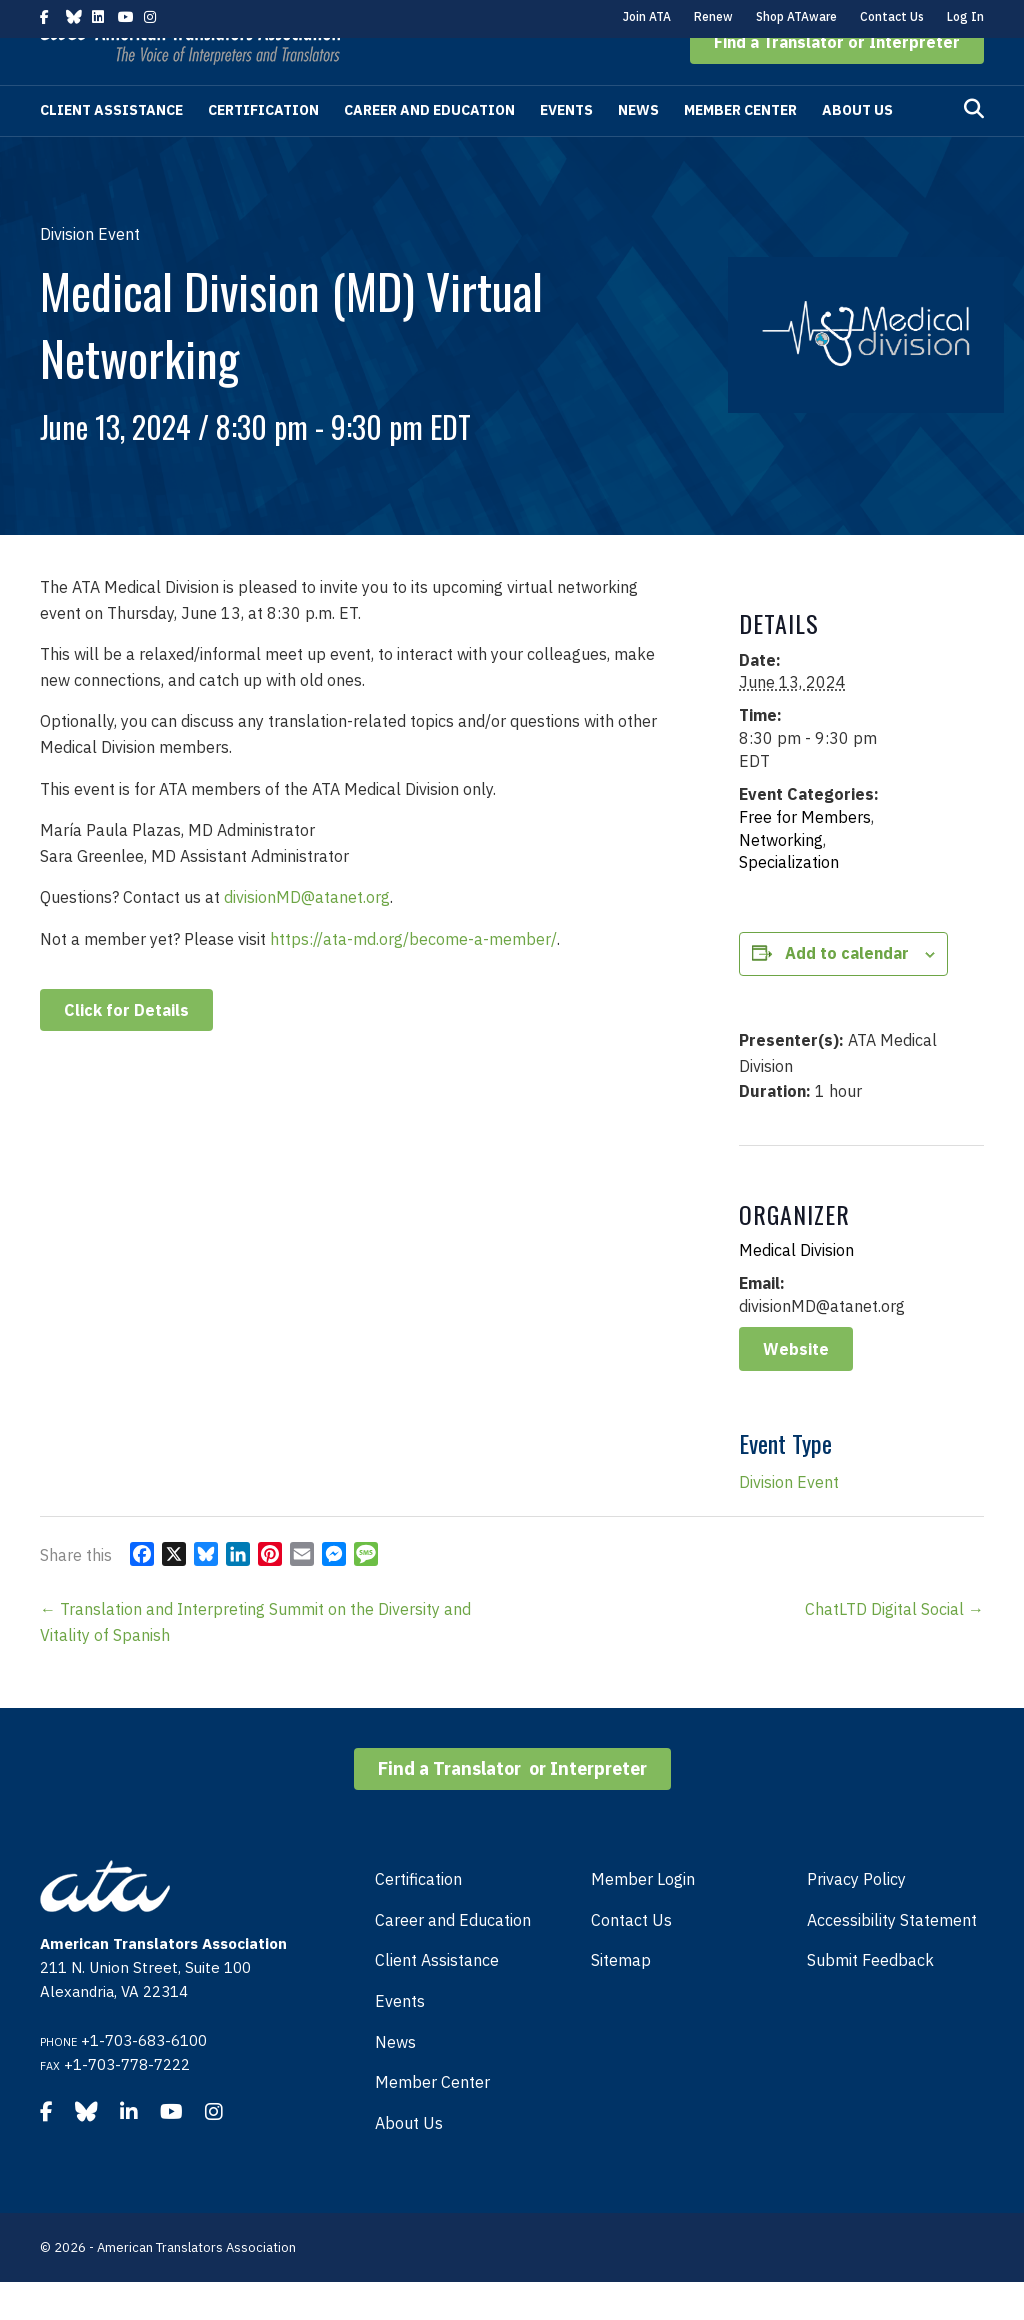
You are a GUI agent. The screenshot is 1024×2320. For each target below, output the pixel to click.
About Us (857, 148)
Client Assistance (111, 148)
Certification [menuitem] (418, 1917)
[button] (837, 80)
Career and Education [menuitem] (453, 1958)
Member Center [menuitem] (432, 2120)
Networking (781, 878)
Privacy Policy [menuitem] (856, 1917)
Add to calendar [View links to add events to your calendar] (847, 991)
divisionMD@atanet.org (307, 935)
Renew (713, 16)
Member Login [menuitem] (643, 1917)
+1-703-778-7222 (127, 2102)
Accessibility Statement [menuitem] (892, 1958)
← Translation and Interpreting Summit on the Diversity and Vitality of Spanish (255, 1660)
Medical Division (796, 1288)
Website (796, 1387)
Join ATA (647, 16)
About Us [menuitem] (409, 2161)
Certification (263, 148)
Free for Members (805, 855)
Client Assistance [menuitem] (437, 1998)
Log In (965, 16)
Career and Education (429, 148)
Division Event (789, 1520)
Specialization (789, 900)
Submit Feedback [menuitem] (870, 1998)
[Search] (974, 147)
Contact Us (892, 16)
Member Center (740, 148)
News (638, 148)
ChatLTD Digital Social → (894, 1647)
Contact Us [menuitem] (631, 1958)
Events (566, 148)
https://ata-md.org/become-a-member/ (413, 977)
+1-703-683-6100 (144, 2078)
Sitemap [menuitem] (621, 1998)
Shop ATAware (796, 16)
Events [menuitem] (400, 2039)
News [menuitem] (395, 2080)
